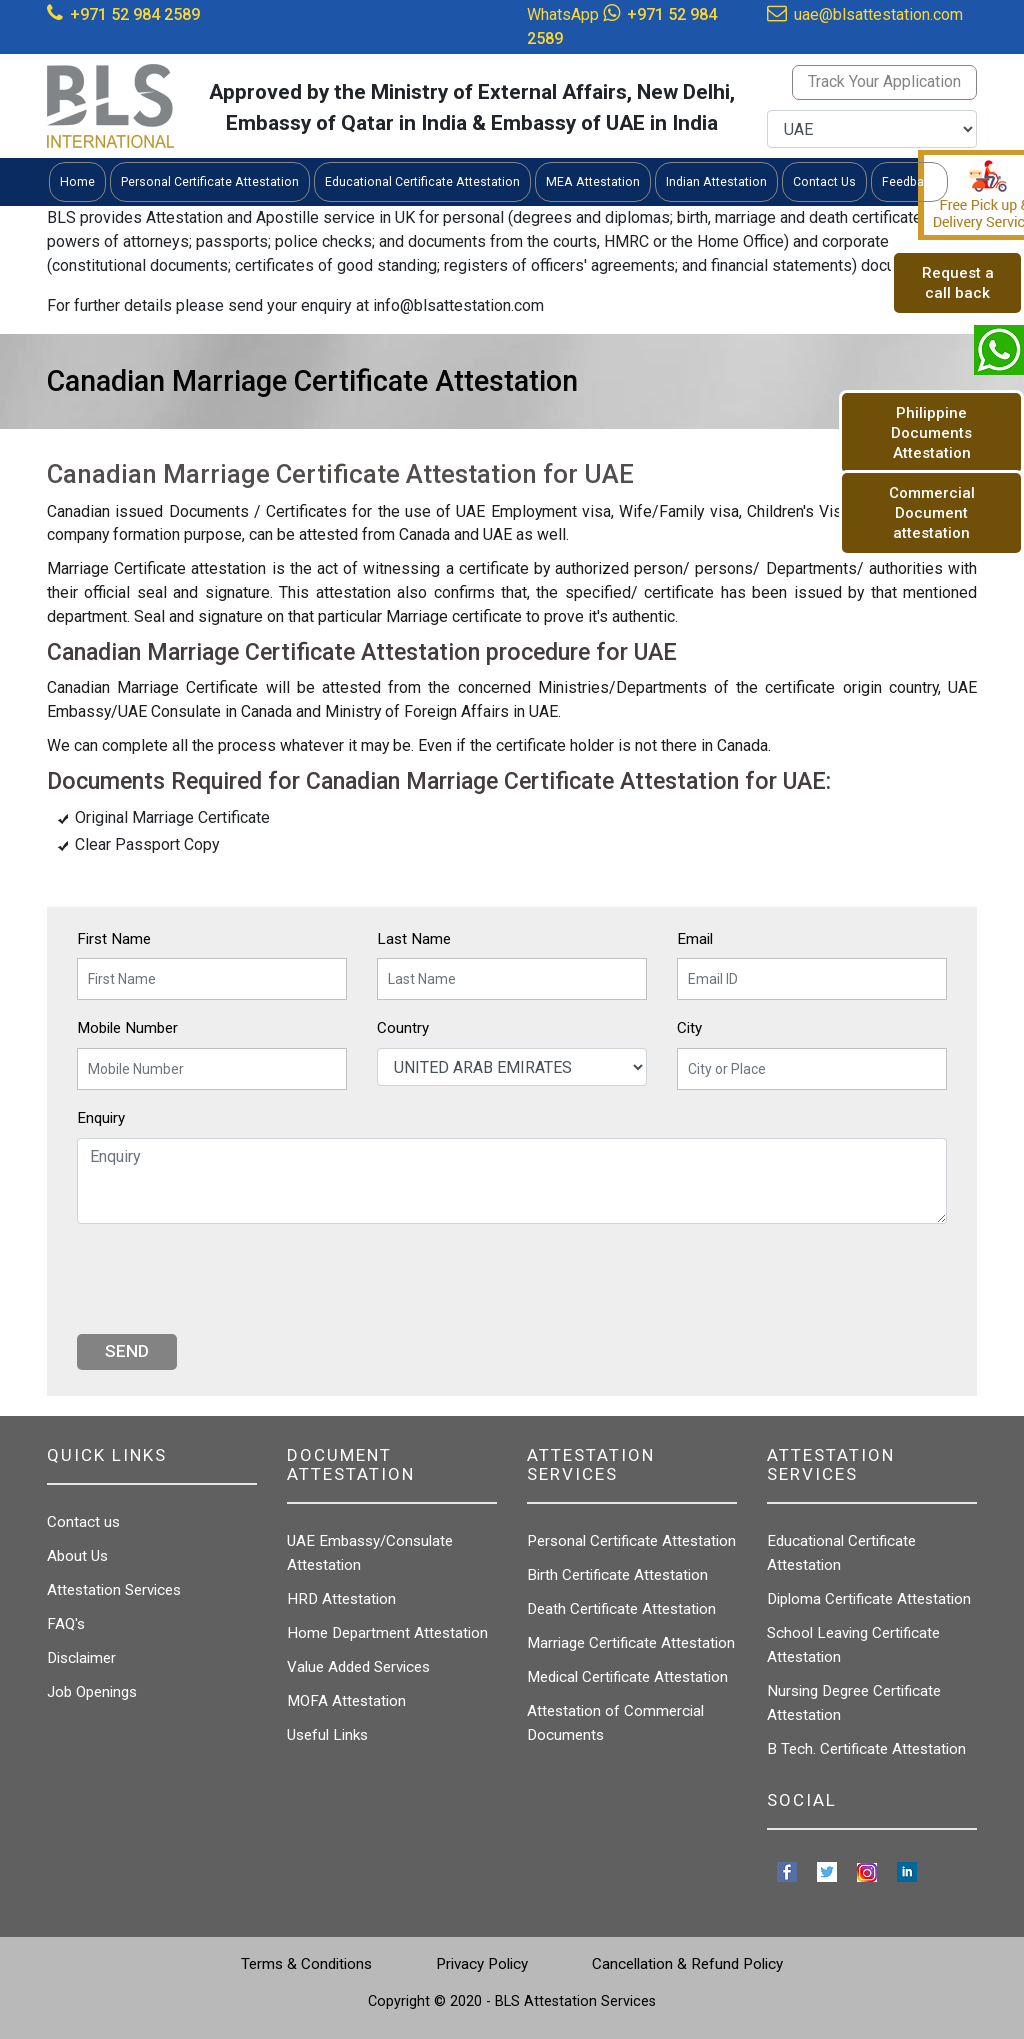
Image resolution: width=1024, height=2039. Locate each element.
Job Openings (92, 1692)
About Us (77, 1556)
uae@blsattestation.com (878, 14)
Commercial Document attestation (932, 513)
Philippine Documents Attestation (931, 433)
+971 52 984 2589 (135, 14)
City (689, 1028)
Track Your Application (884, 81)
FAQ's (66, 1624)
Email (695, 939)
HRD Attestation (341, 1599)
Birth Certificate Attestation (617, 1575)
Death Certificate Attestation (621, 1609)
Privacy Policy (482, 1964)
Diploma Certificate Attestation (869, 1599)
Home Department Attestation (387, 1633)
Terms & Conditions (306, 1964)
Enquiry (101, 1118)
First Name (114, 939)
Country (403, 1028)
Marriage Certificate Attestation (631, 1643)
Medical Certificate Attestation (627, 1677)
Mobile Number (127, 1028)
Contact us (83, 1522)
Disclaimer (81, 1658)
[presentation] (229, 1279)
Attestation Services (114, 1590)
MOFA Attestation (346, 1701)
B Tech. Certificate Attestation (866, 1749)
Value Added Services (358, 1667)
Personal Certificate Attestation (631, 1541)
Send (127, 1351)
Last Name (414, 939)
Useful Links (327, 1735)
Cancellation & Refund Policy (687, 1964)
